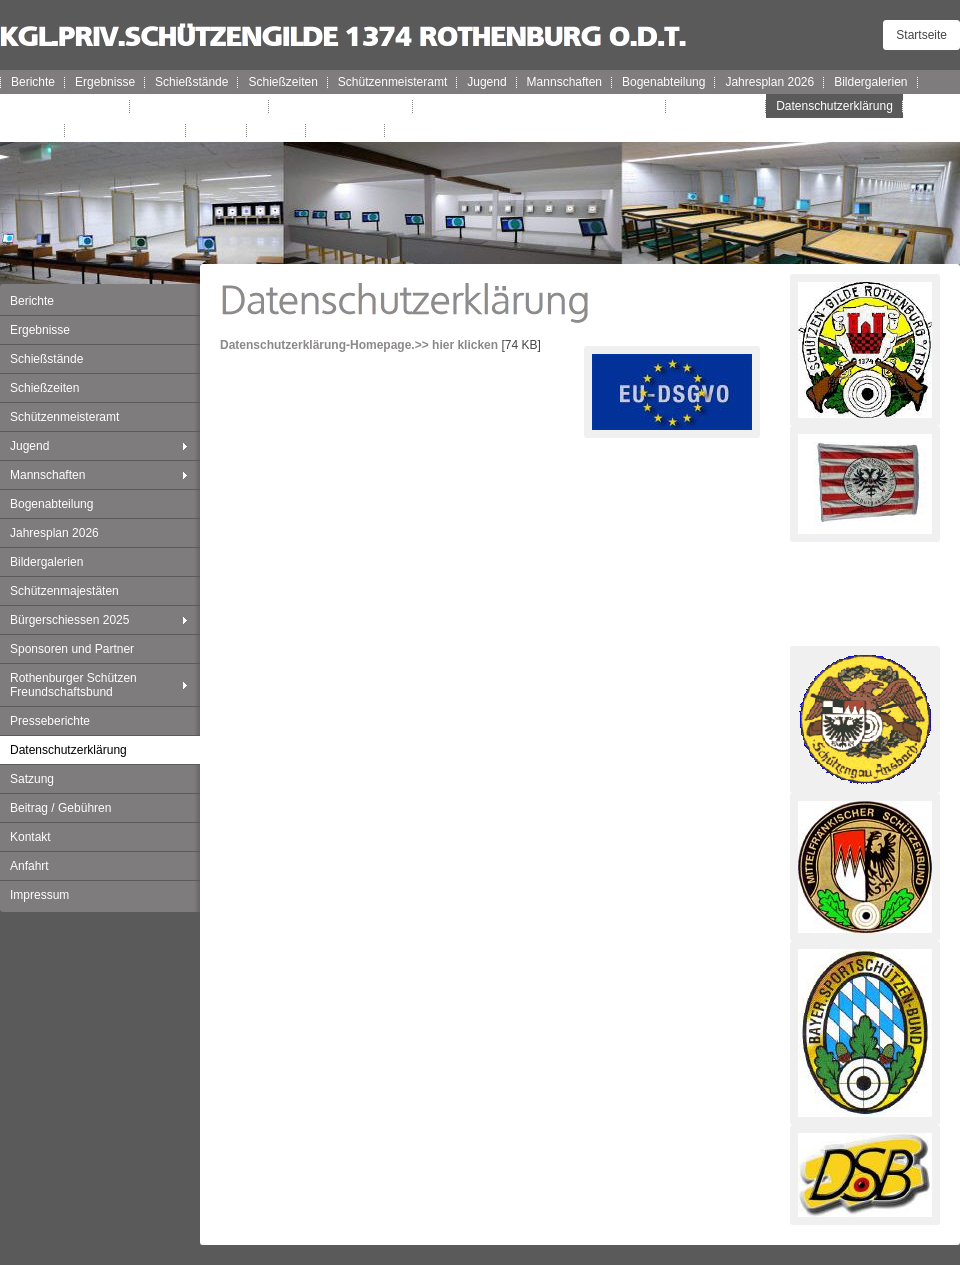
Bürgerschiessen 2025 (199, 106)
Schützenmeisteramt (392, 82)
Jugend (486, 82)
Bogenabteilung (663, 82)
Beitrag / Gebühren (125, 130)
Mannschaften (564, 82)
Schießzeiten (282, 82)
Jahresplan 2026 (769, 82)
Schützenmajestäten (65, 106)
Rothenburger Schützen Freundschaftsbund (539, 106)
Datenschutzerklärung (834, 106)
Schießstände (191, 82)
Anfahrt (276, 130)
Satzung (33, 130)
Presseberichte (716, 106)
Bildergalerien (870, 82)
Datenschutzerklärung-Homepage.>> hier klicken (359, 345)
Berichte (33, 82)
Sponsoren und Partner (341, 106)
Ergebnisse (105, 82)
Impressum (345, 130)
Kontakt (216, 130)
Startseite (921, 35)
